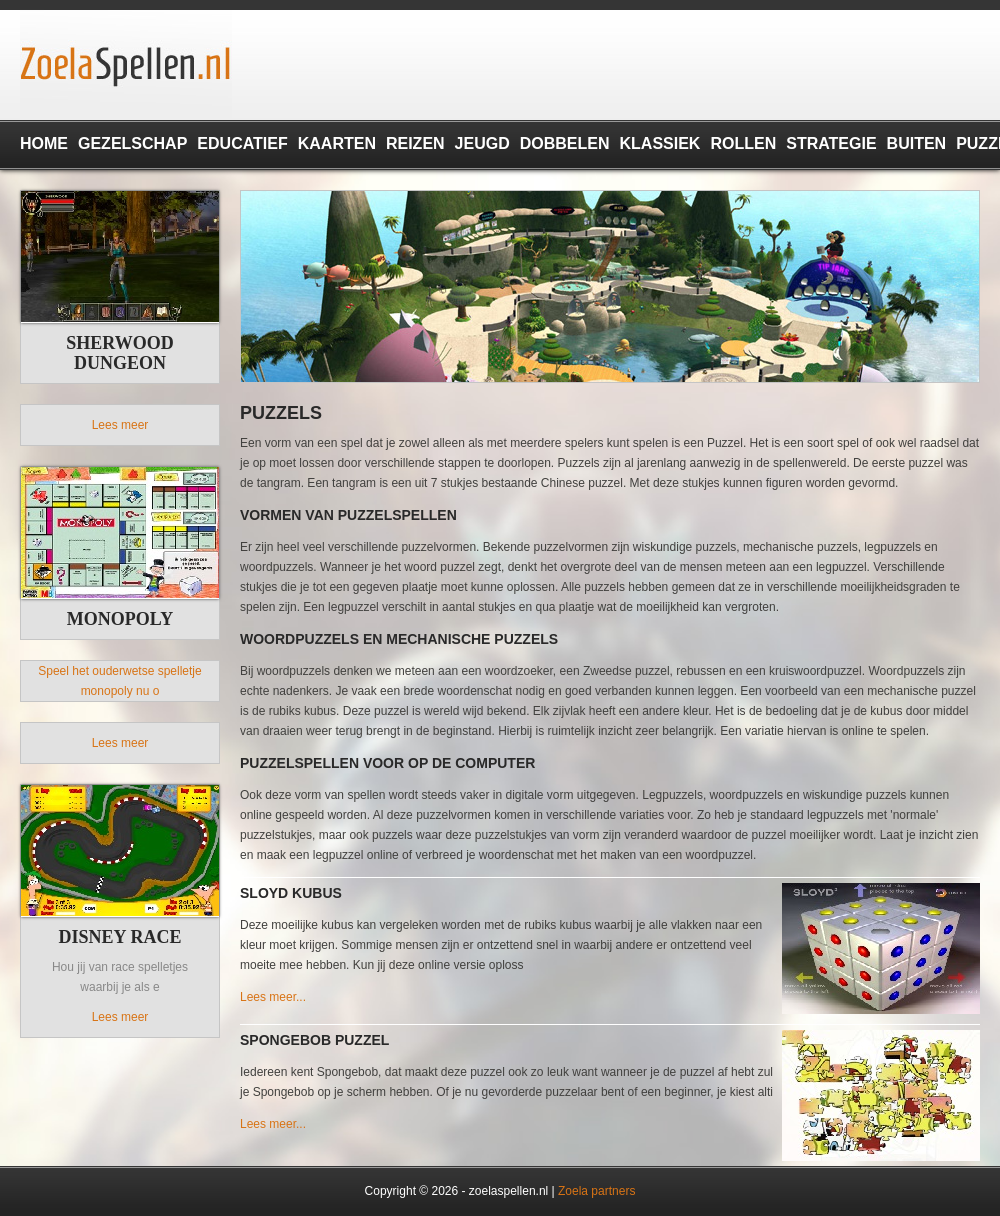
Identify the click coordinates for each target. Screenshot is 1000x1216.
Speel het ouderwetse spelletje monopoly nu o (119, 681)
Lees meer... (273, 997)
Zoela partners (596, 1191)
